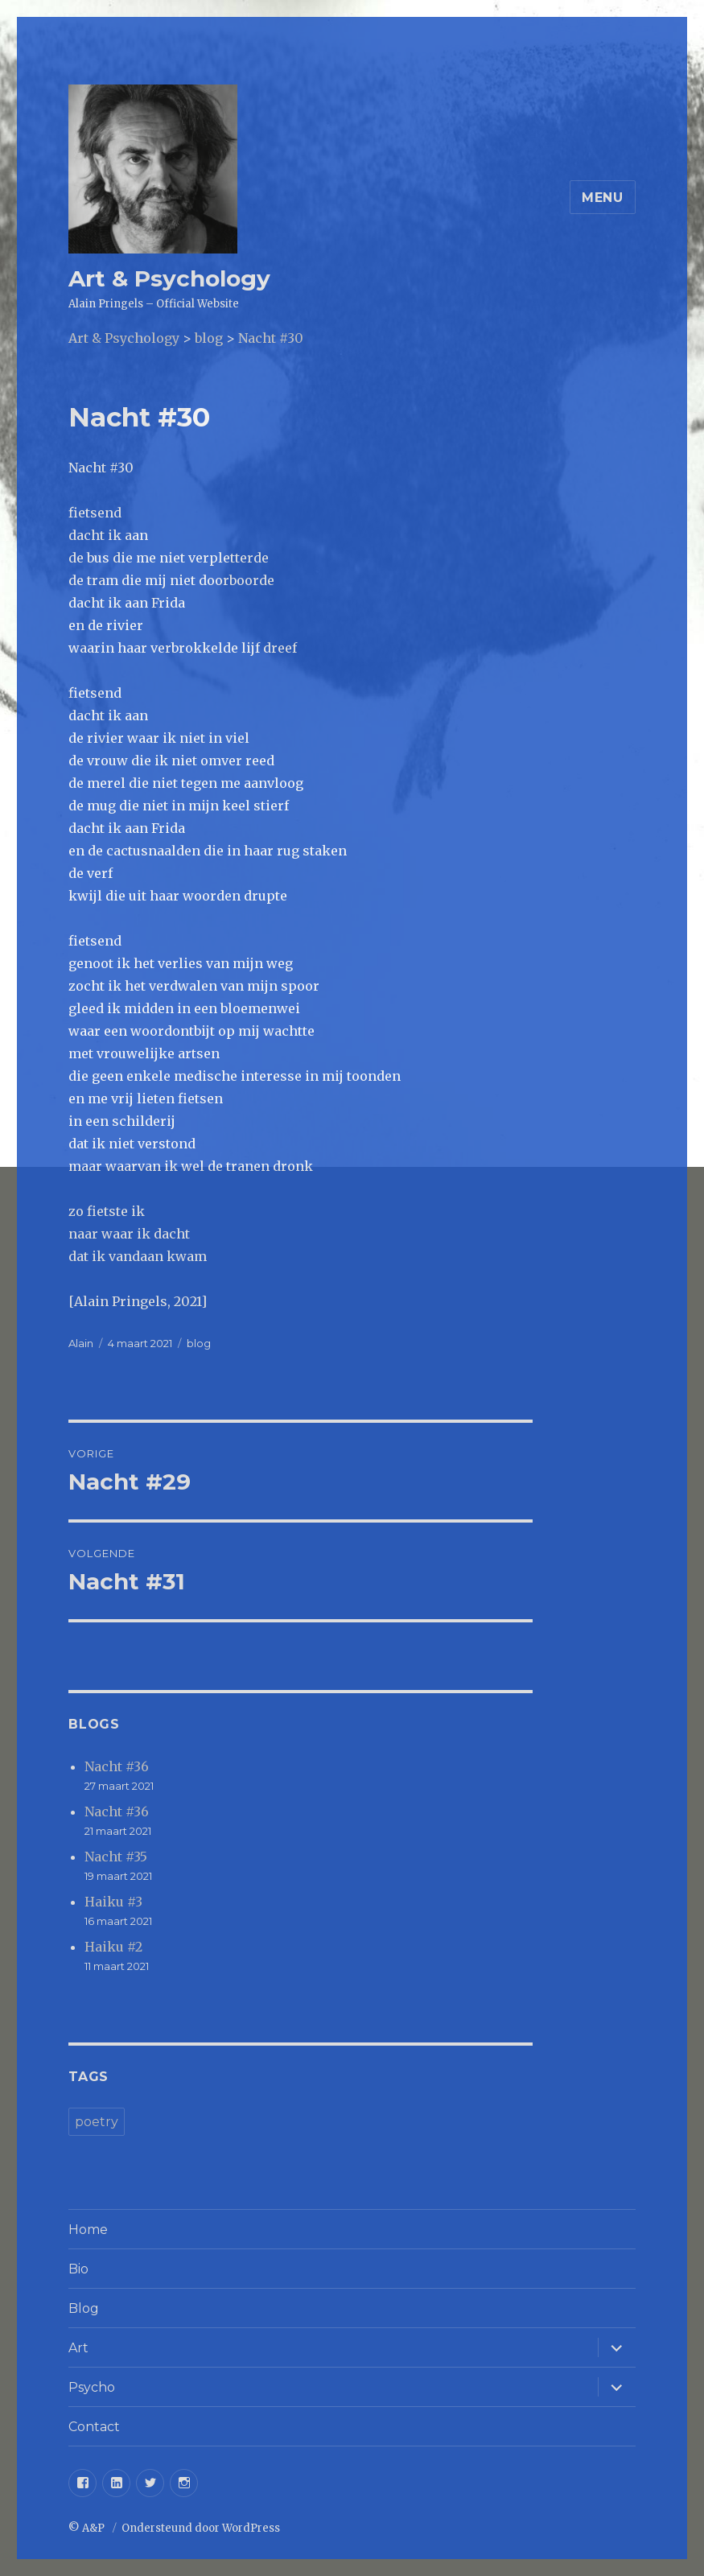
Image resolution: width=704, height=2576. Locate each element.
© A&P (87, 2528)
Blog (83, 2308)
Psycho (91, 2387)
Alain (80, 1343)
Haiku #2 (113, 1947)
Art (78, 2347)
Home (88, 2229)
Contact (94, 2426)
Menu (603, 197)
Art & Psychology (169, 278)
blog (199, 1343)
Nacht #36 (116, 1766)
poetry (96, 2121)
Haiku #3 (113, 1902)
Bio (78, 2269)
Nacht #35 (115, 1857)
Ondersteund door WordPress (200, 2528)
